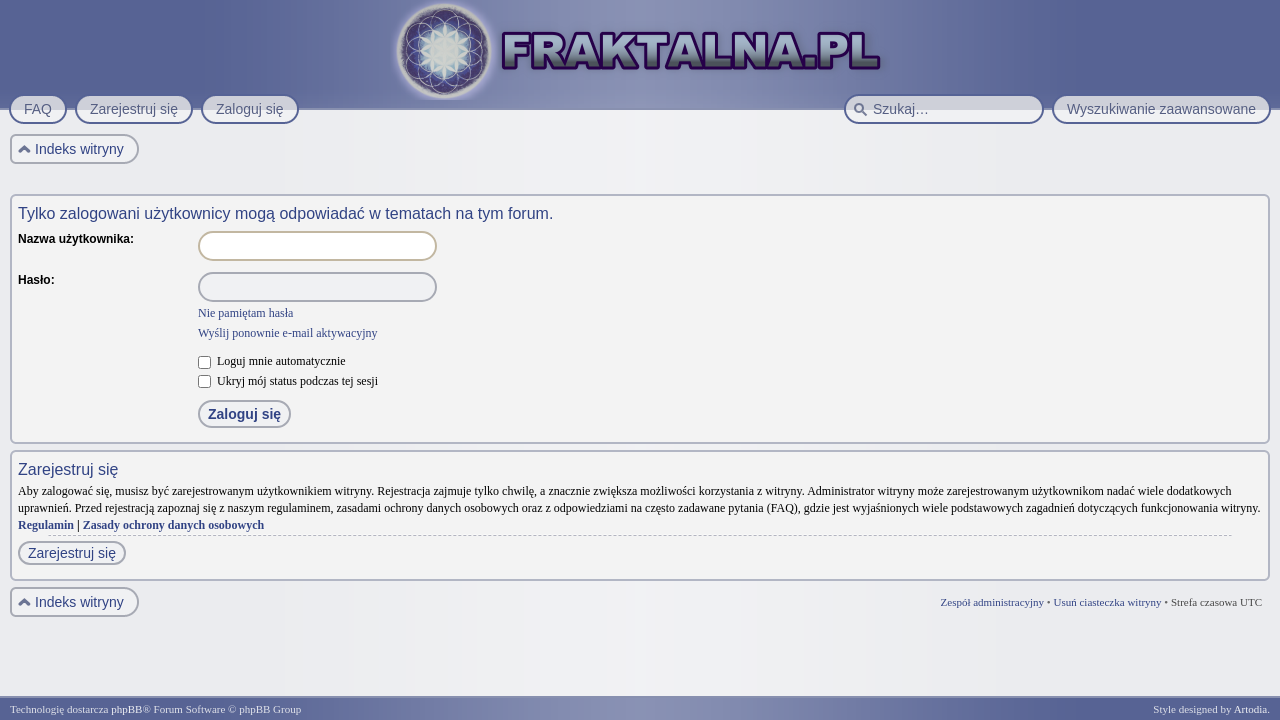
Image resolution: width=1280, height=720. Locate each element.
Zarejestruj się (72, 553)
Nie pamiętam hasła (245, 313)
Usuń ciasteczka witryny (1107, 602)
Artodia (1251, 709)
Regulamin (46, 525)
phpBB (126, 709)
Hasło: (36, 280)
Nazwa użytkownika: (76, 239)
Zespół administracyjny (993, 602)
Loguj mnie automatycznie (272, 361)
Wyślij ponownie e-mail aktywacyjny (288, 333)
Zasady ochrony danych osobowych (174, 525)
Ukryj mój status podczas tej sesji (288, 381)
